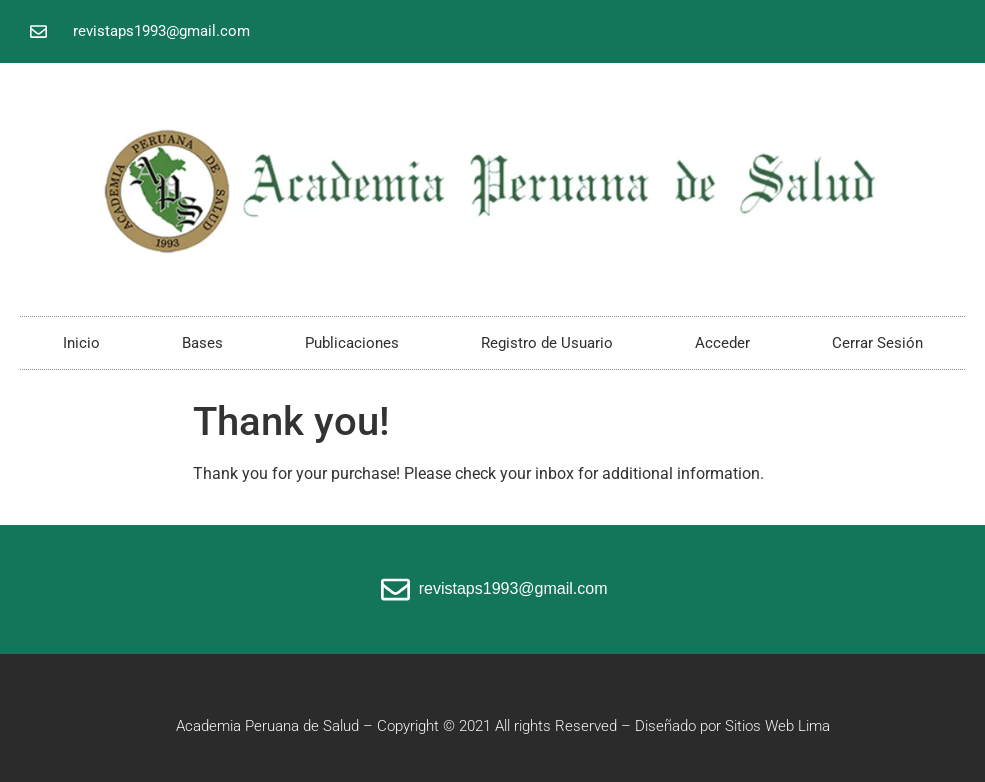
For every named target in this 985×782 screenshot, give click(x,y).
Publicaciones (352, 343)
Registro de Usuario (547, 343)
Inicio (81, 343)
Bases (202, 343)
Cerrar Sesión (877, 343)
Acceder (722, 343)
